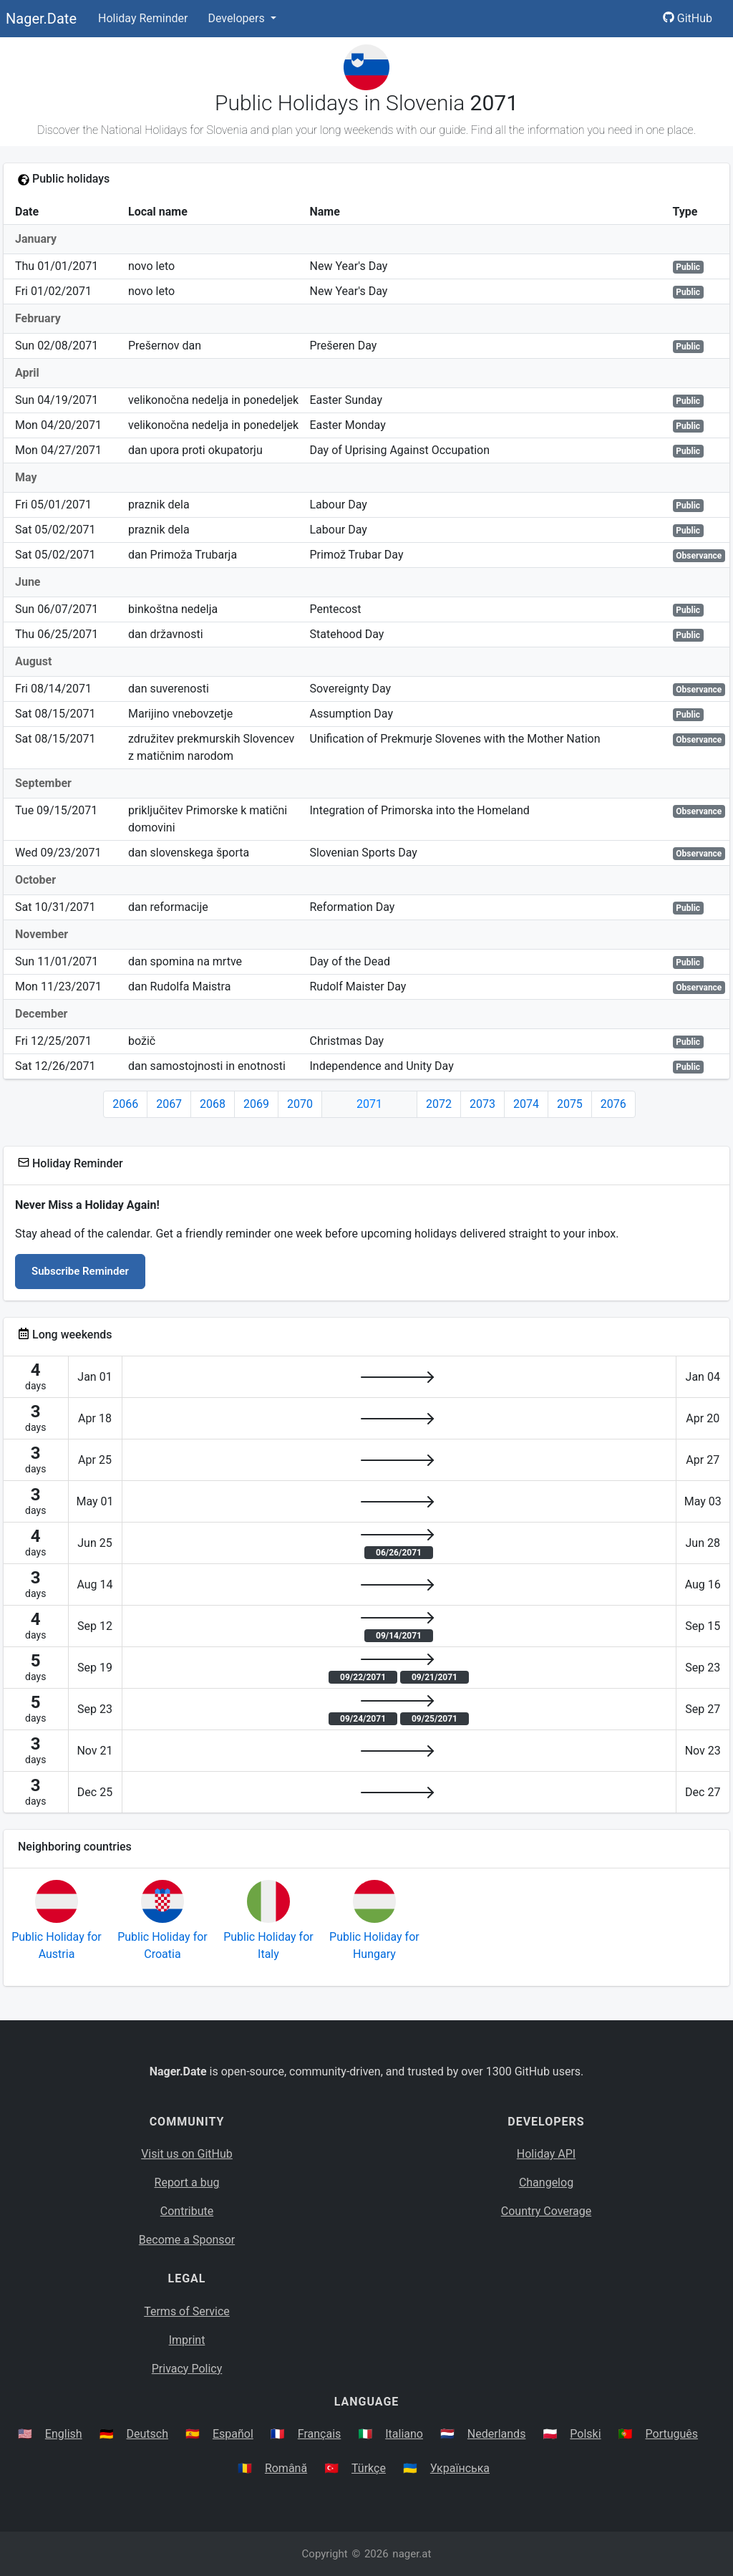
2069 (256, 1104)
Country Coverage (546, 2211)
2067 (169, 1104)
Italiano (404, 2434)
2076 (613, 1104)
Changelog (546, 2182)
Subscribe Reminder (80, 1271)
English (63, 2434)
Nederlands (496, 2434)
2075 (570, 1104)
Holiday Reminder (143, 18)
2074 (526, 1104)
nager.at (411, 2553)
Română (286, 2468)
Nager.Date (41, 18)
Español (233, 2434)
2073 (482, 1104)
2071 (369, 1104)
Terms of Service (187, 2311)
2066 (125, 1104)
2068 (212, 1104)
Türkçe (368, 2468)
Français (319, 2434)
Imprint (187, 2340)
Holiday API (546, 2154)
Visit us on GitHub (187, 2154)
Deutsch (147, 2434)
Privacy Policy (187, 2368)
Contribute (186, 2211)
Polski (585, 2434)
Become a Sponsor (187, 2240)
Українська (460, 2468)
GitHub (687, 18)
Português (672, 2434)
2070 (300, 1104)
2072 (439, 1104)
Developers (237, 18)
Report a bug (187, 2182)
